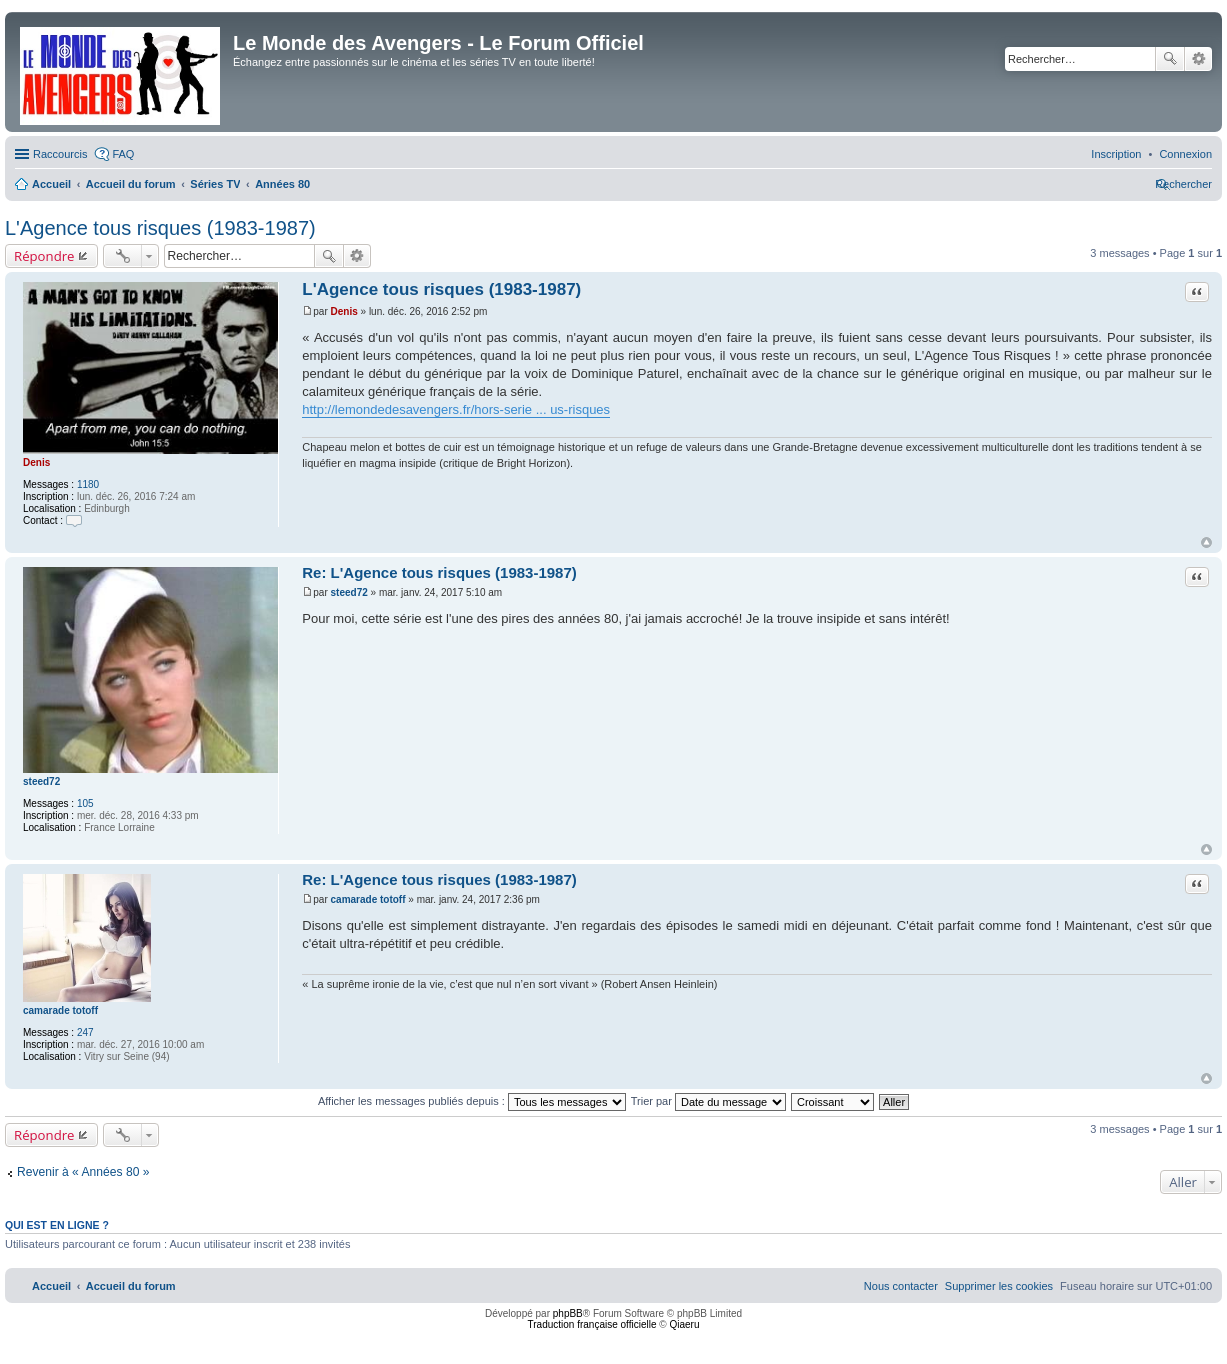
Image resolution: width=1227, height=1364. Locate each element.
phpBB (568, 1313)
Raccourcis (60, 154)
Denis (36, 462)
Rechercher (1170, 59)
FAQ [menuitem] (123, 154)
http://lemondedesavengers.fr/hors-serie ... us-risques (456, 409)
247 (85, 1032)
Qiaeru (684, 1324)
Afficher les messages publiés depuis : (472, 1101)
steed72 (41, 781)
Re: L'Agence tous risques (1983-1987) (439, 572)
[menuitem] (1185, 154)
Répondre (44, 256)
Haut (1206, 542)
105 (85, 803)
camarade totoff (60, 1010)
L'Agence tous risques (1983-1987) (160, 228)
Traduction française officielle (592, 1324)
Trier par (708, 1101)
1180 (88, 484)
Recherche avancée (1198, 59)
